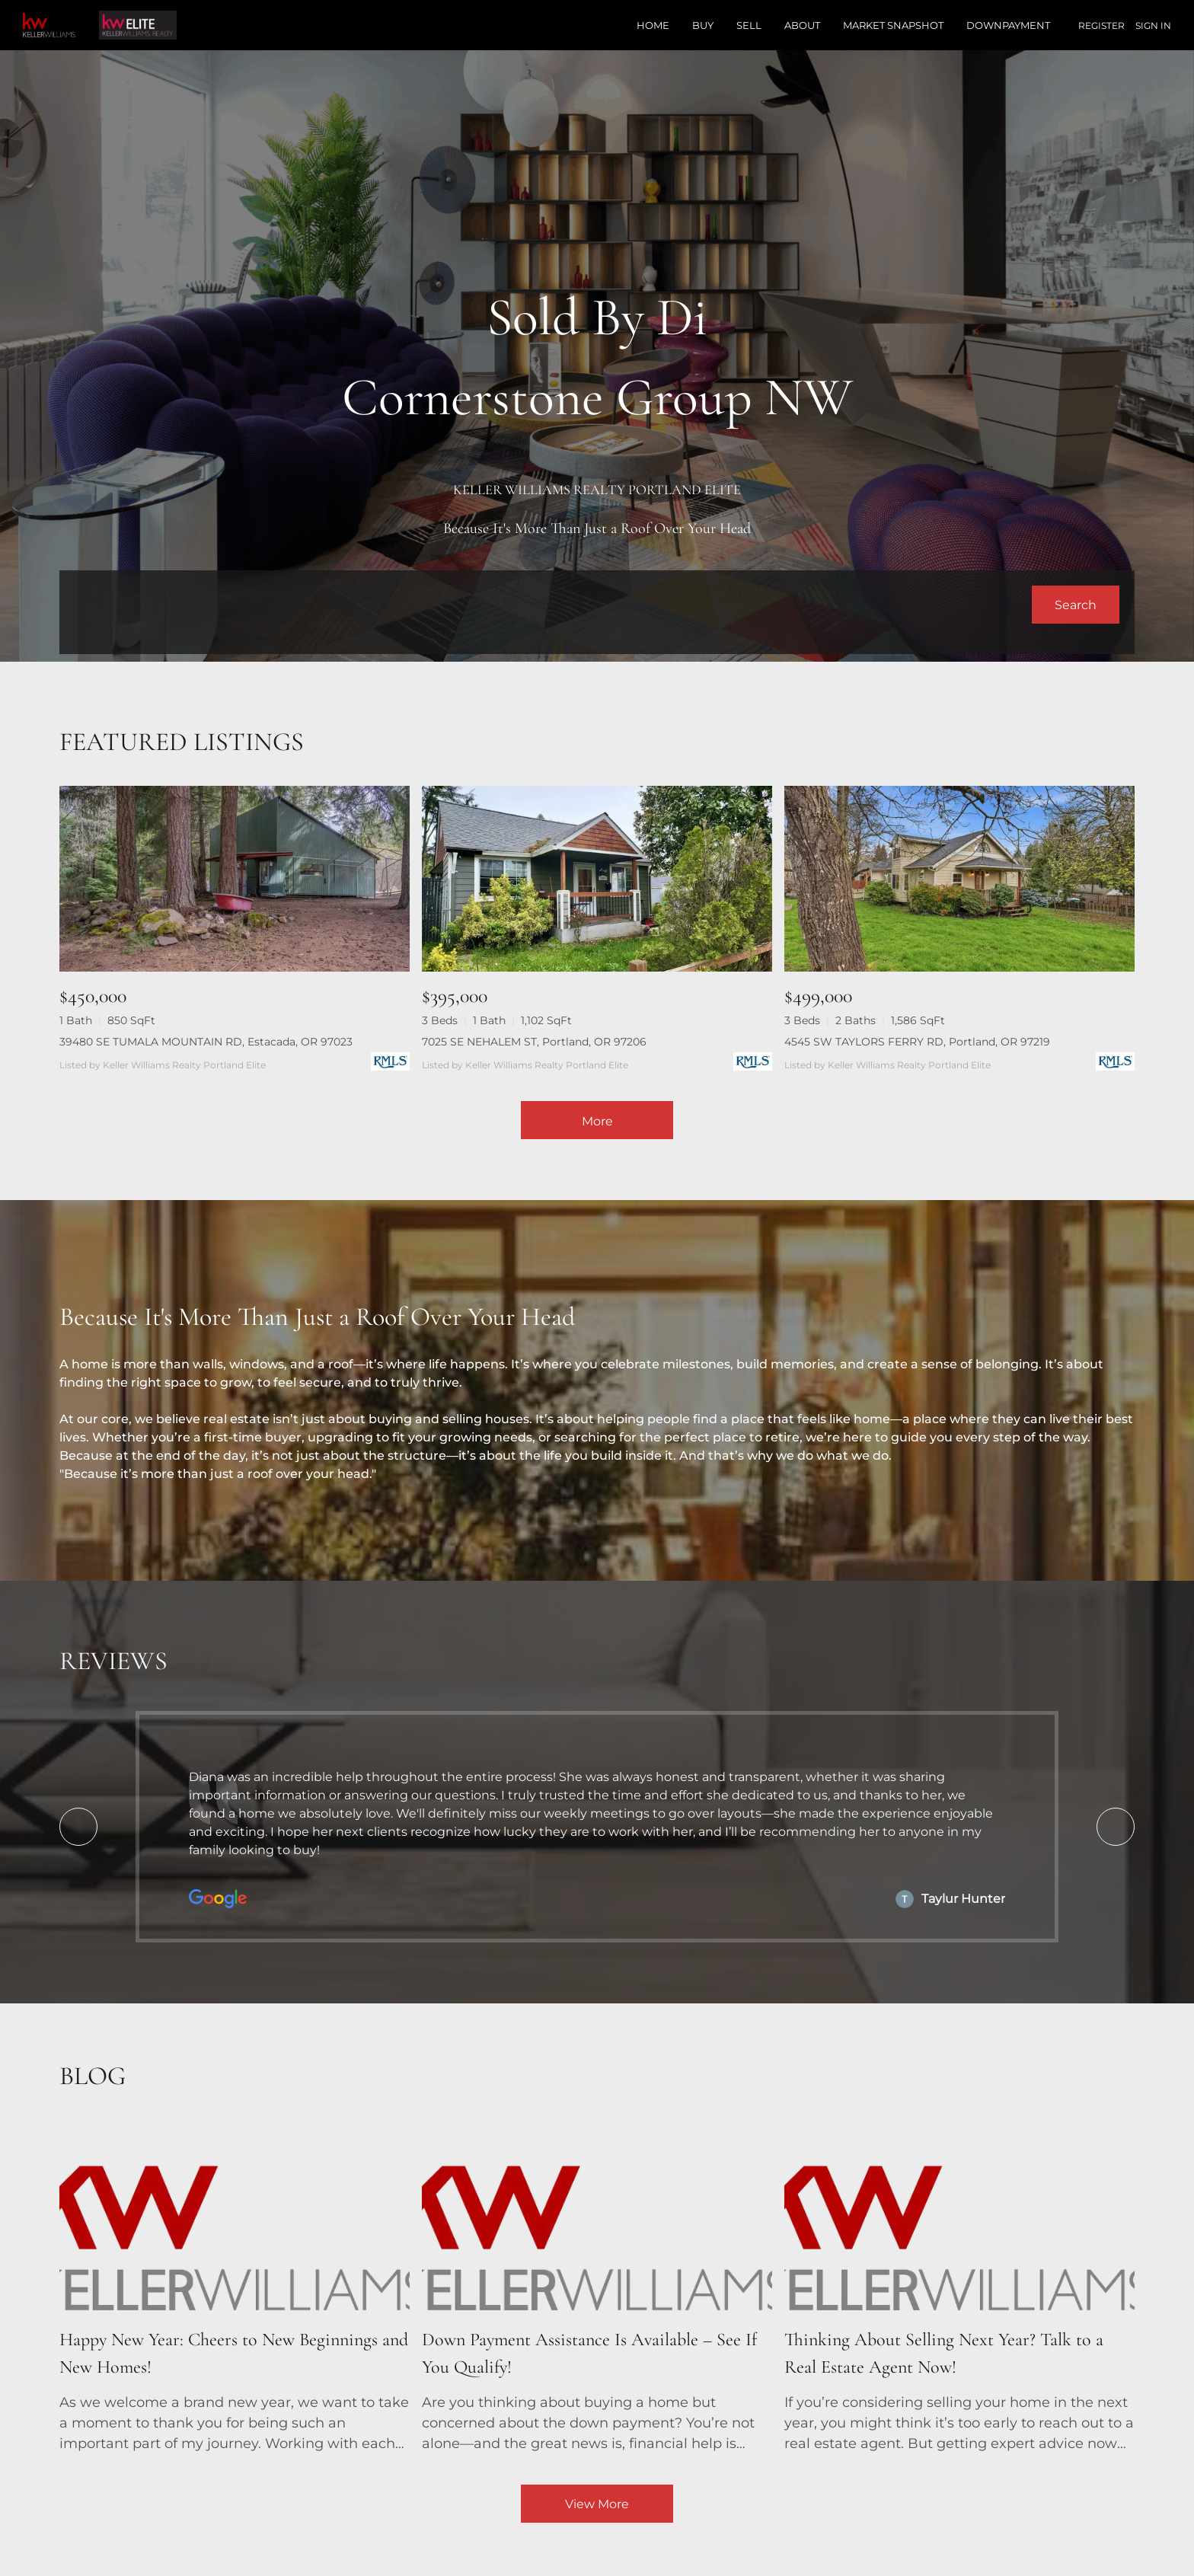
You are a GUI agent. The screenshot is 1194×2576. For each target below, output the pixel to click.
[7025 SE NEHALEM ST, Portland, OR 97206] (597, 879)
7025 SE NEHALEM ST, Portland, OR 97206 (534, 1042)
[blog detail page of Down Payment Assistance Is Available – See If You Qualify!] (597, 2290)
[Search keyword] (553, 605)
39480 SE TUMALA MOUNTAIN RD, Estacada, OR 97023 (206, 1042)
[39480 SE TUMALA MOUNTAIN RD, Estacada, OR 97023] (234, 879)
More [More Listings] (597, 1121)
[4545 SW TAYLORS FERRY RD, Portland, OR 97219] (959, 879)
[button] (1075, 605)
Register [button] (1101, 25)
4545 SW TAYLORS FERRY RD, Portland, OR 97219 (917, 1042)
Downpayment (1008, 25)
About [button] (802, 25)
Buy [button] (703, 25)
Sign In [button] (1153, 25)
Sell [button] (748, 25)
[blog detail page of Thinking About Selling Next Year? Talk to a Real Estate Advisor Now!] (959, 2290)
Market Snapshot (893, 25)
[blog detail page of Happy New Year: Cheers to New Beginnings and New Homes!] (234, 2290)
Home (653, 25)
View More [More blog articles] (597, 2504)
